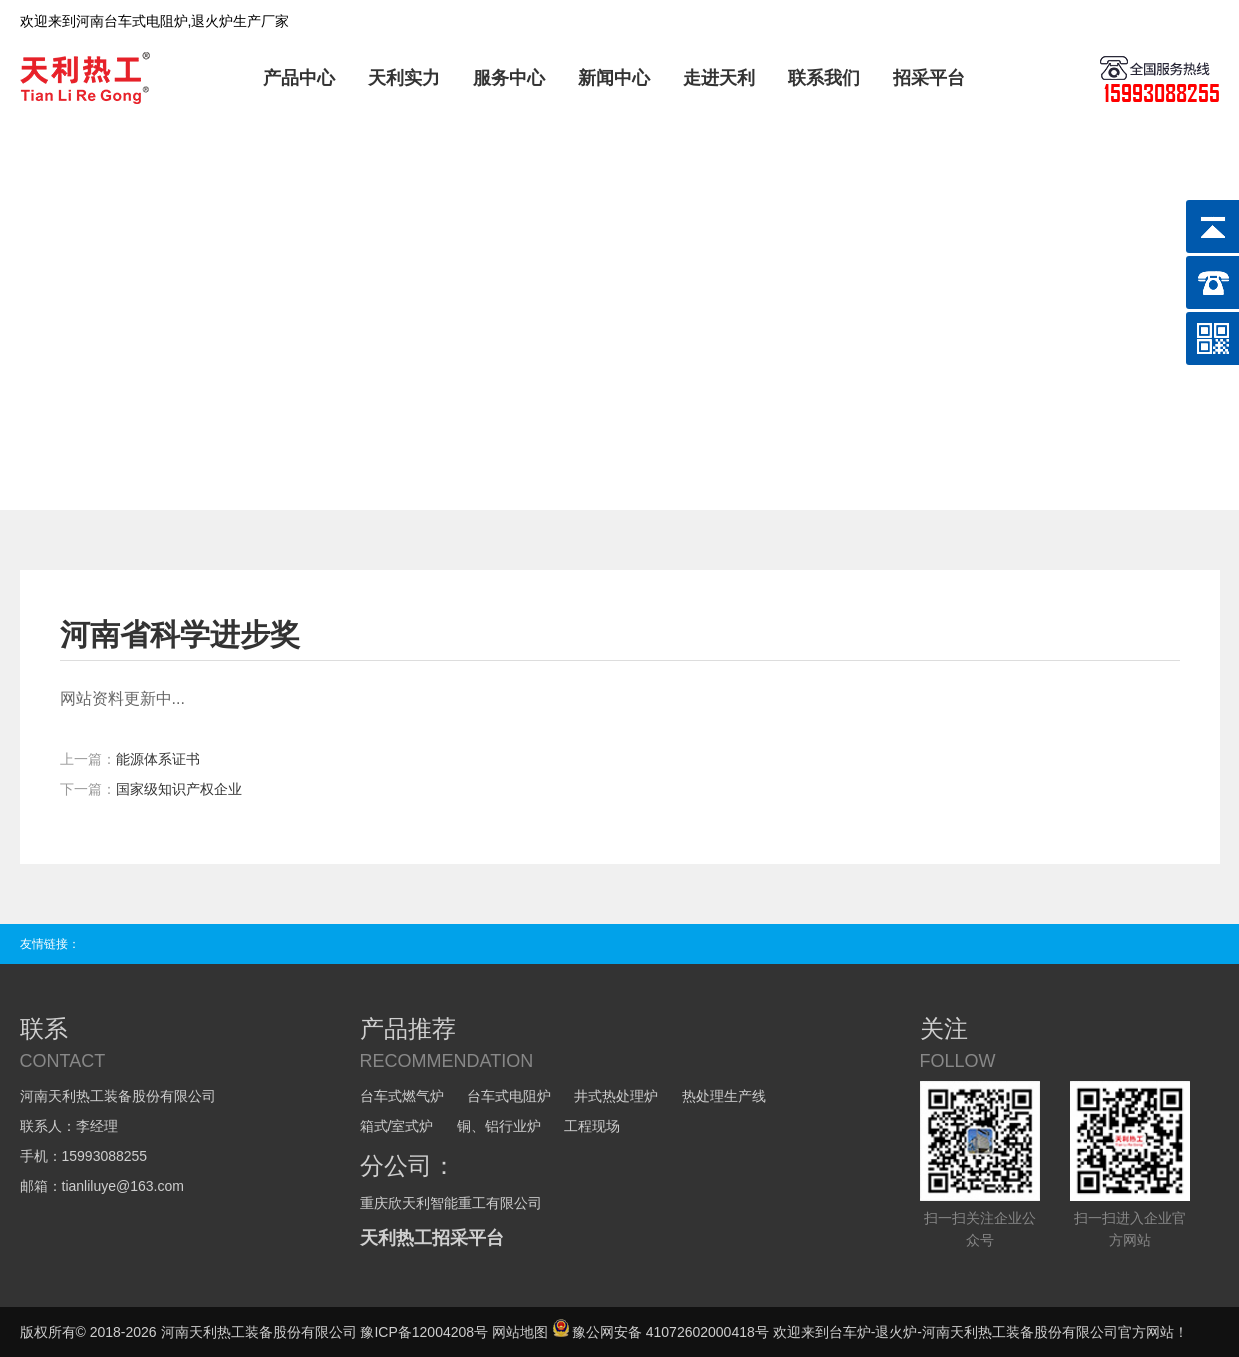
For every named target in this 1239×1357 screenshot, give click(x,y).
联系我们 (824, 78)
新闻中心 (614, 78)
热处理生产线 (724, 1096)
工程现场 (592, 1126)
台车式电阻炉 (509, 1096)
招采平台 (929, 78)
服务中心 (509, 78)
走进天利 (719, 78)
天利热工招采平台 (432, 1238)
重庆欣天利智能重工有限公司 (451, 1203)
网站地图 (520, 1332)
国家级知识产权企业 (179, 789)
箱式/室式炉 (397, 1126)
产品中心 (299, 78)
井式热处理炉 (616, 1096)
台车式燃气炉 (402, 1096)
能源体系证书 (158, 759)
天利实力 (404, 78)
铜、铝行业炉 (499, 1126)
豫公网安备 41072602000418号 (660, 1332)
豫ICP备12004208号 (424, 1332)
